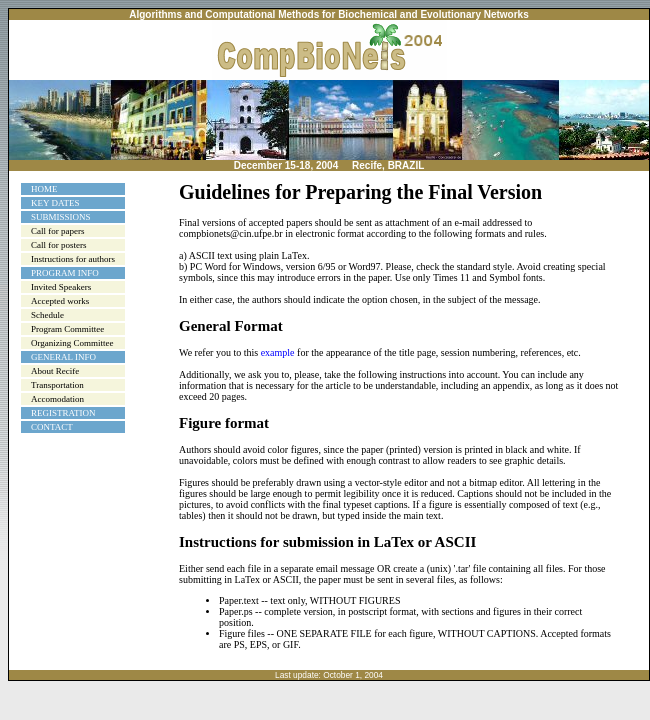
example (278, 352)
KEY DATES (55, 203)
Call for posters (59, 245)
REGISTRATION (63, 413)
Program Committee (67, 329)
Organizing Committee (72, 343)
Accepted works (60, 301)
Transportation (57, 385)
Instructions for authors (73, 259)
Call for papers (57, 231)
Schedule (47, 315)
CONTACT (52, 427)
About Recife (55, 371)
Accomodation (57, 399)
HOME (44, 189)
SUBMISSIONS (61, 217)
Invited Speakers (61, 287)
